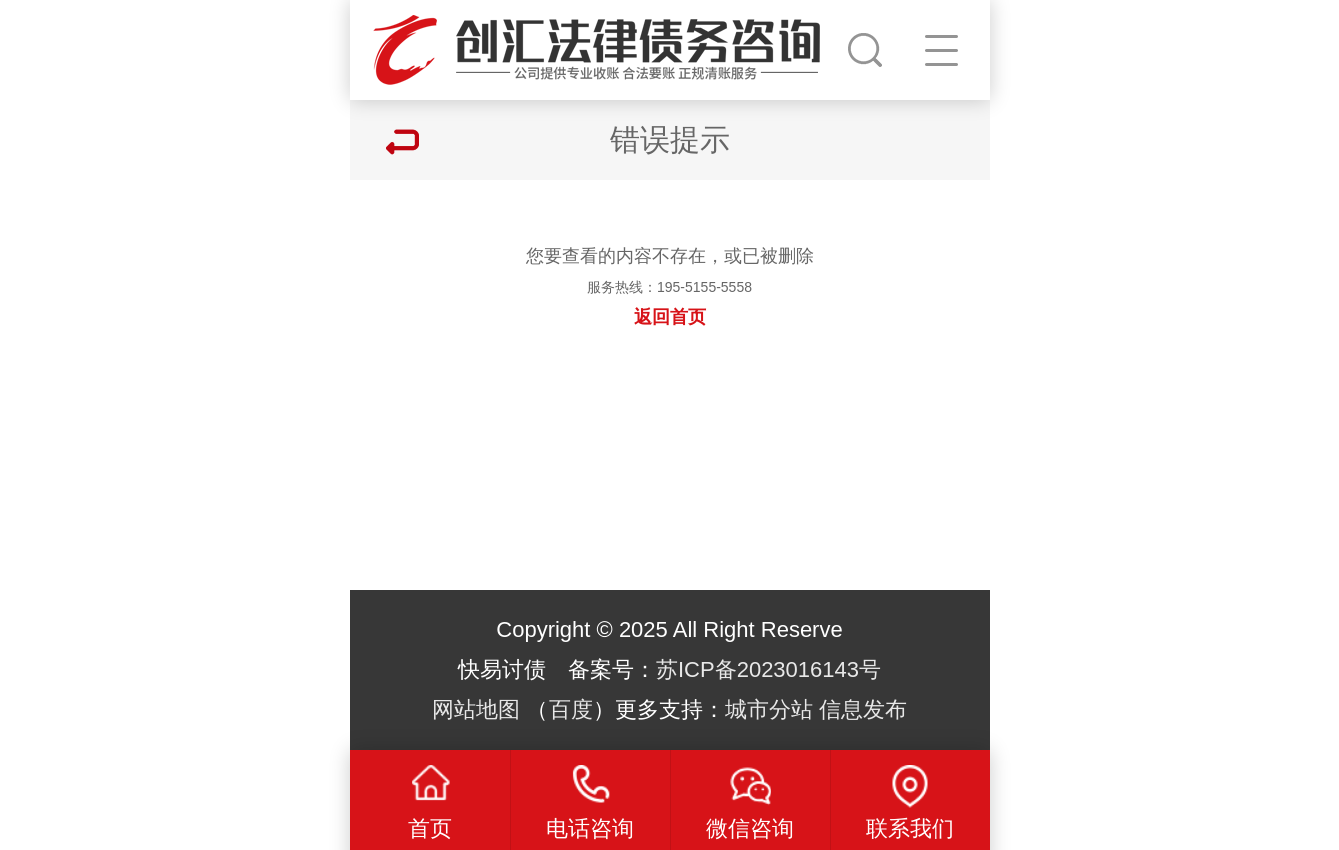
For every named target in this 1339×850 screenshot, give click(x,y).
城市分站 (769, 709)
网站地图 (476, 709)
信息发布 (863, 709)
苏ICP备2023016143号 (768, 669)
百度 (571, 709)
